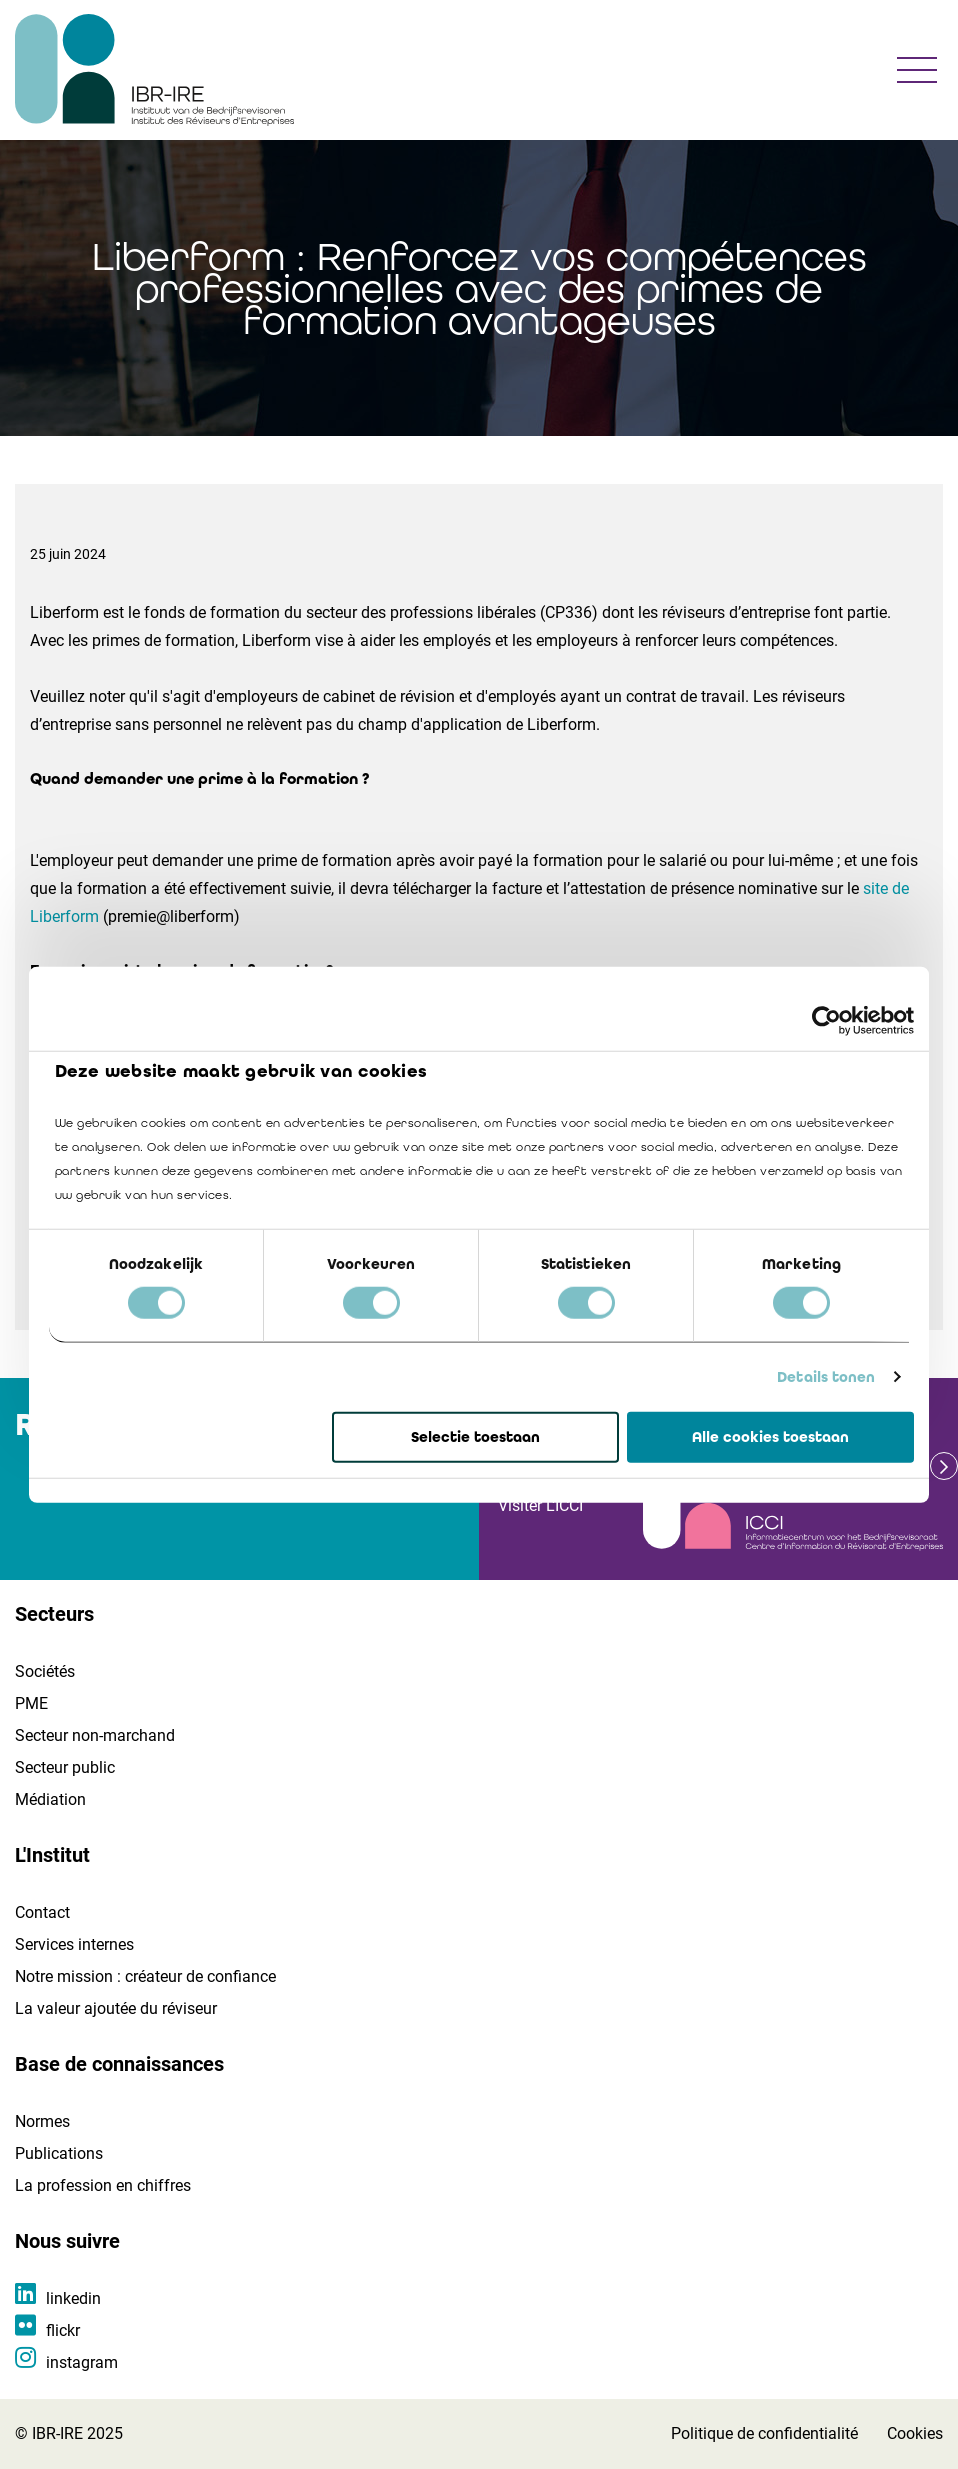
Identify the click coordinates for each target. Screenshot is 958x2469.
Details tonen (826, 1377)
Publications (59, 2153)
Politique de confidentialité (764, 2433)
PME (31, 1703)
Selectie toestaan (475, 1437)
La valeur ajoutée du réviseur (116, 2008)
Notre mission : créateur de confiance (145, 1976)
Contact (42, 1912)
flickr (63, 2330)
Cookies (915, 2433)
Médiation (50, 1799)
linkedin (73, 2298)
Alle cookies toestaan (770, 1437)
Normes (42, 2121)
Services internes (74, 1944)
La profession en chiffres (103, 2185)
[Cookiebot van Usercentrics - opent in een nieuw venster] (826, 1020)
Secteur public (65, 1767)
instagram (82, 2362)
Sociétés (45, 1671)
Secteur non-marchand (95, 1735)
